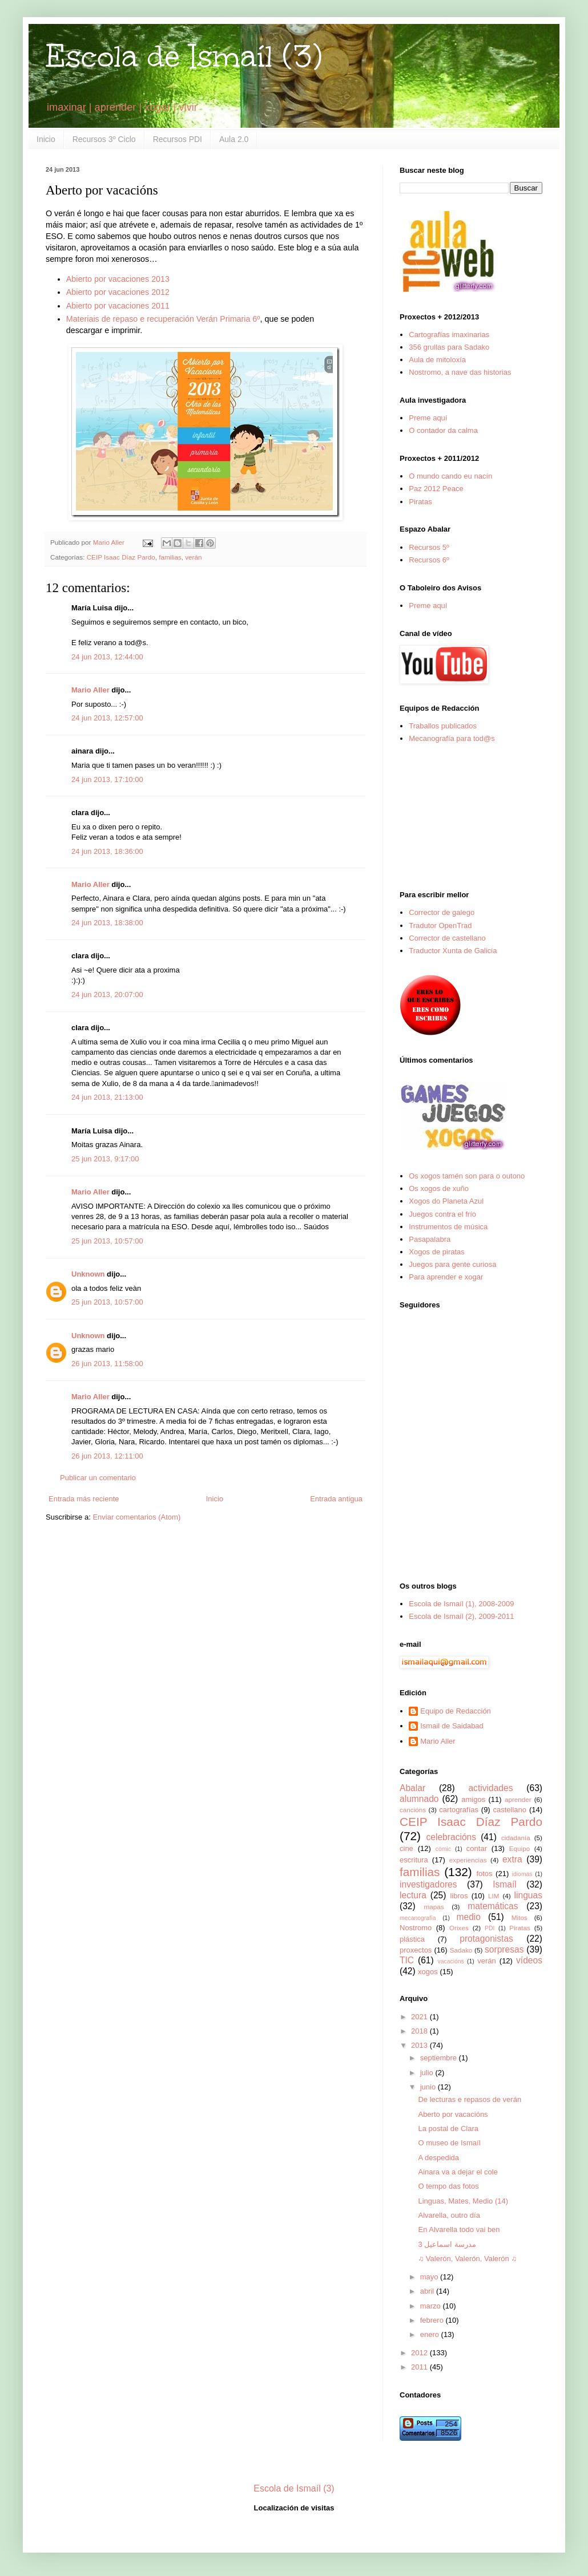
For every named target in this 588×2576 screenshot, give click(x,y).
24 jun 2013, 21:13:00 (107, 1097)
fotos (484, 1873)
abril (428, 2291)
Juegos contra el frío (442, 1214)
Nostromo (416, 1927)
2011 (420, 2367)
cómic (443, 1849)
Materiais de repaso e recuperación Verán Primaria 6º (163, 318)
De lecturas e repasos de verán (469, 2099)
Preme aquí (428, 418)
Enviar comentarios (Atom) (136, 1517)
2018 (420, 2031)
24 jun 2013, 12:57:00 (107, 718)
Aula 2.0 (233, 139)
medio (468, 1917)
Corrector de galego (441, 912)
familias (170, 557)
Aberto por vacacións (453, 2114)
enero (430, 2334)
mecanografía (418, 1918)
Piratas (420, 501)
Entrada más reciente (84, 1498)
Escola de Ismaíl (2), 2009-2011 (461, 1616)
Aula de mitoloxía (437, 359)
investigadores (428, 1884)
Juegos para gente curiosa (452, 1264)
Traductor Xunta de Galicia (453, 950)
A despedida (438, 2157)
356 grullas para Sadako (449, 347)
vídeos (529, 1960)
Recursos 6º (429, 560)
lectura (413, 1895)
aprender (518, 1799)
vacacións (451, 1961)
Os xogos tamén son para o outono (467, 1176)
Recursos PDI (177, 139)
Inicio (46, 139)
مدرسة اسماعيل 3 (447, 2244)
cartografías (458, 1809)
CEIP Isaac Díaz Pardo (121, 557)
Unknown (88, 1274)
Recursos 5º (429, 547)
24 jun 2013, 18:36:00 (107, 851)
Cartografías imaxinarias (449, 334)
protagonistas (486, 1938)
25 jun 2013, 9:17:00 (105, 1159)
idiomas (522, 1874)
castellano (510, 1809)
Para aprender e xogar (446, 1277)
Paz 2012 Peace (436, 488)
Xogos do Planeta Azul (446, 1201)
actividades (490, 1788)
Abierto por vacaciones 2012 (118, 292)
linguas (528, 1895)
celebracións (451, 1837)
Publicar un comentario (98, 1477)
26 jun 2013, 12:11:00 (107, 1456)
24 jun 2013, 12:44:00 (107, 657)
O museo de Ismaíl (449, 2142)
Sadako (461, 1950)
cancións (413, 1809)
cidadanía (515, 1837)
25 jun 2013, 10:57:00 (107, 1241)
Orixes (459, 1927)
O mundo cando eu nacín (450, 476)
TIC (407, 1960)
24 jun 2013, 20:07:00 (107, 994)
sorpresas (504, 1949)
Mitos (519, 1917)
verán (193, 557)
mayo (430, 2277)
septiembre (439, 2057)
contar (476, 1848)
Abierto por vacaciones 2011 (118, 305)
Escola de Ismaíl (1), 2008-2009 (461, 1603)
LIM (493, 1895)
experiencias (468, 1860)
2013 (420, 2045)
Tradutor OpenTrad (440, 925)
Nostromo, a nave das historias (460, 372)
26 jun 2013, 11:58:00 (107, 1363)
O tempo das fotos (448, 2186)
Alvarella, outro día (449, 2215)
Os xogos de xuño (439, 1188)
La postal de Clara (448, 2128)
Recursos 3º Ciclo (104, 139)
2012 (420, 2352)
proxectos (416, 1950)
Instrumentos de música (448, 1226)
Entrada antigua (336, 1498)
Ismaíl (505, 1884)
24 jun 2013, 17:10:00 (107, 779)
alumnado (419, 1799)
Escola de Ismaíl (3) (184, 56)
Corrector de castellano (447, 938)
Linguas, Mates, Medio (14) (463, 2201)
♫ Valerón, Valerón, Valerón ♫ (467, 2258)
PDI (489, 1928)
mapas (434, 1906)
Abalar (412, 1788)
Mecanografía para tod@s (452, 738)
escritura (414, 1860)
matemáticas (493, 1906)
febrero (433, 2320)
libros (459, 1896)
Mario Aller (90, 690)
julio (428, 2072)
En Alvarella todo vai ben (459, 2229)
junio (429, 2087)
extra (512, 1859)
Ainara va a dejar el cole (457, 2172)
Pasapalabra (429, 1239)
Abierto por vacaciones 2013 (118, 278)
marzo (431, 2306)
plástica (412, 1939)
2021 (420, 2016)
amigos (473, 1799)
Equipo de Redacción (455, 1711)
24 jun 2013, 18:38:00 (107, 922)
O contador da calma (443, 430)
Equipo (519, 1848)
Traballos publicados (443, 726)
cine (406, 1848)
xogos (428, 1971)
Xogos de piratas (437, 1252)
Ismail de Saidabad (452, 1726)
